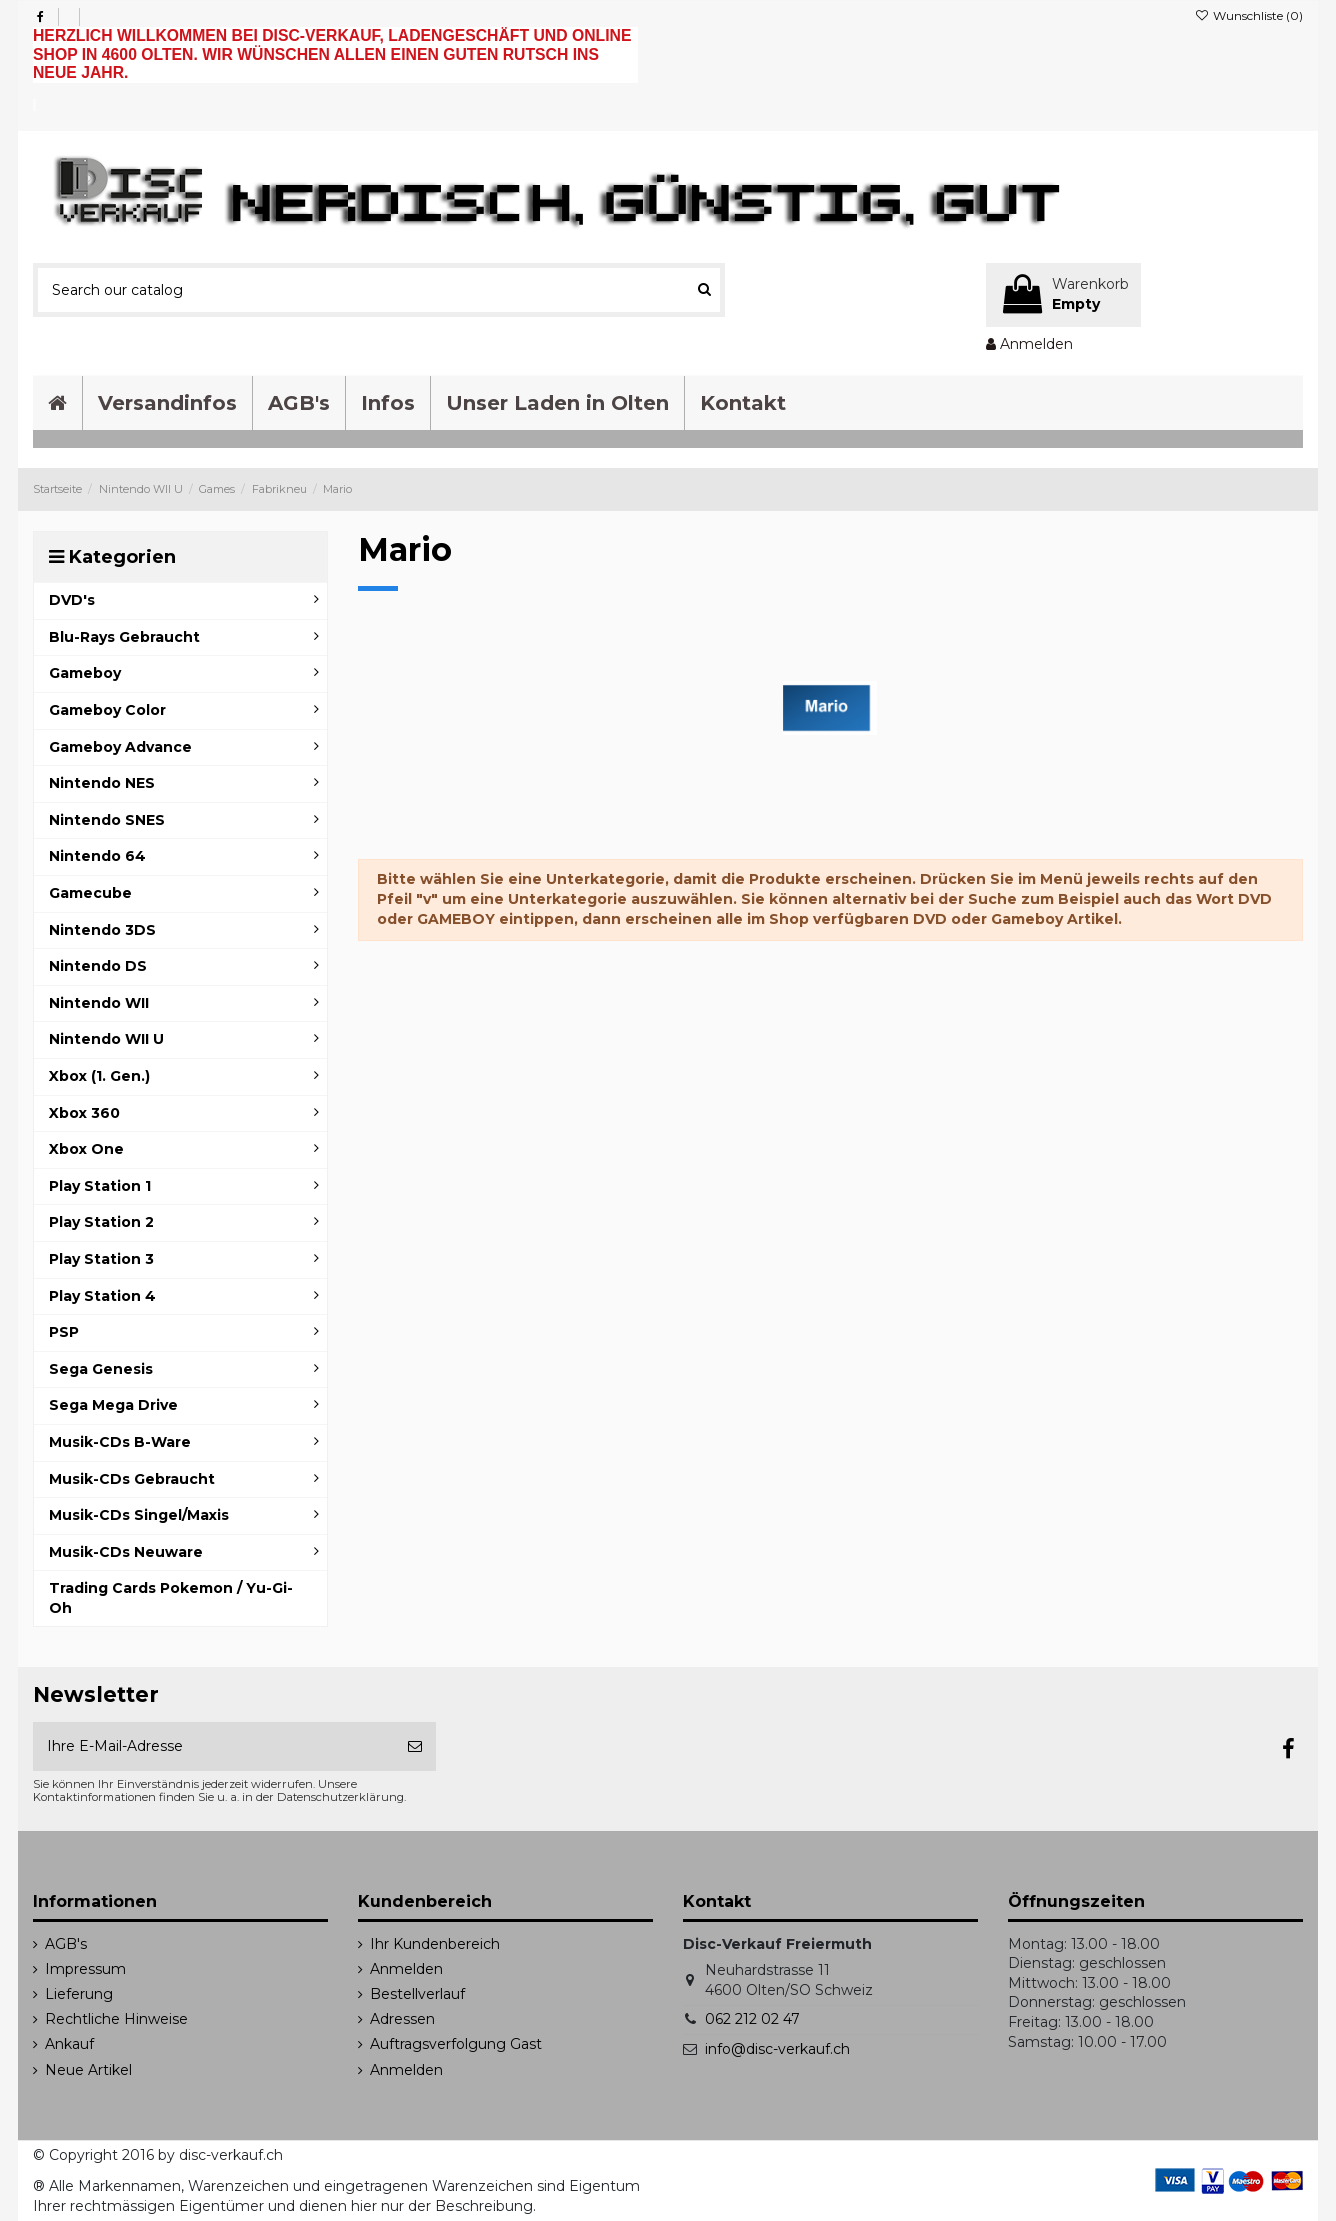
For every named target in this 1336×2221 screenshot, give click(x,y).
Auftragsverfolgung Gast (456, 2044)
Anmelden (406, 1969)
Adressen (402, 2019)
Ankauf (69, 2044)
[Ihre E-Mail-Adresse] (213, 1746)
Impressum (85, 1969)
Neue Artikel (88, 2070)
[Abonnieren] (415, 1746)
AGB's (66, 1944)
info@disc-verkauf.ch (777, 2049)
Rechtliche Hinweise (116, 2019)
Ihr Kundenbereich (435, 1944)
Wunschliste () (1249, 15)
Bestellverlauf (417, 1994)
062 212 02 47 (752, 2019)
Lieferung (79, 1994)
